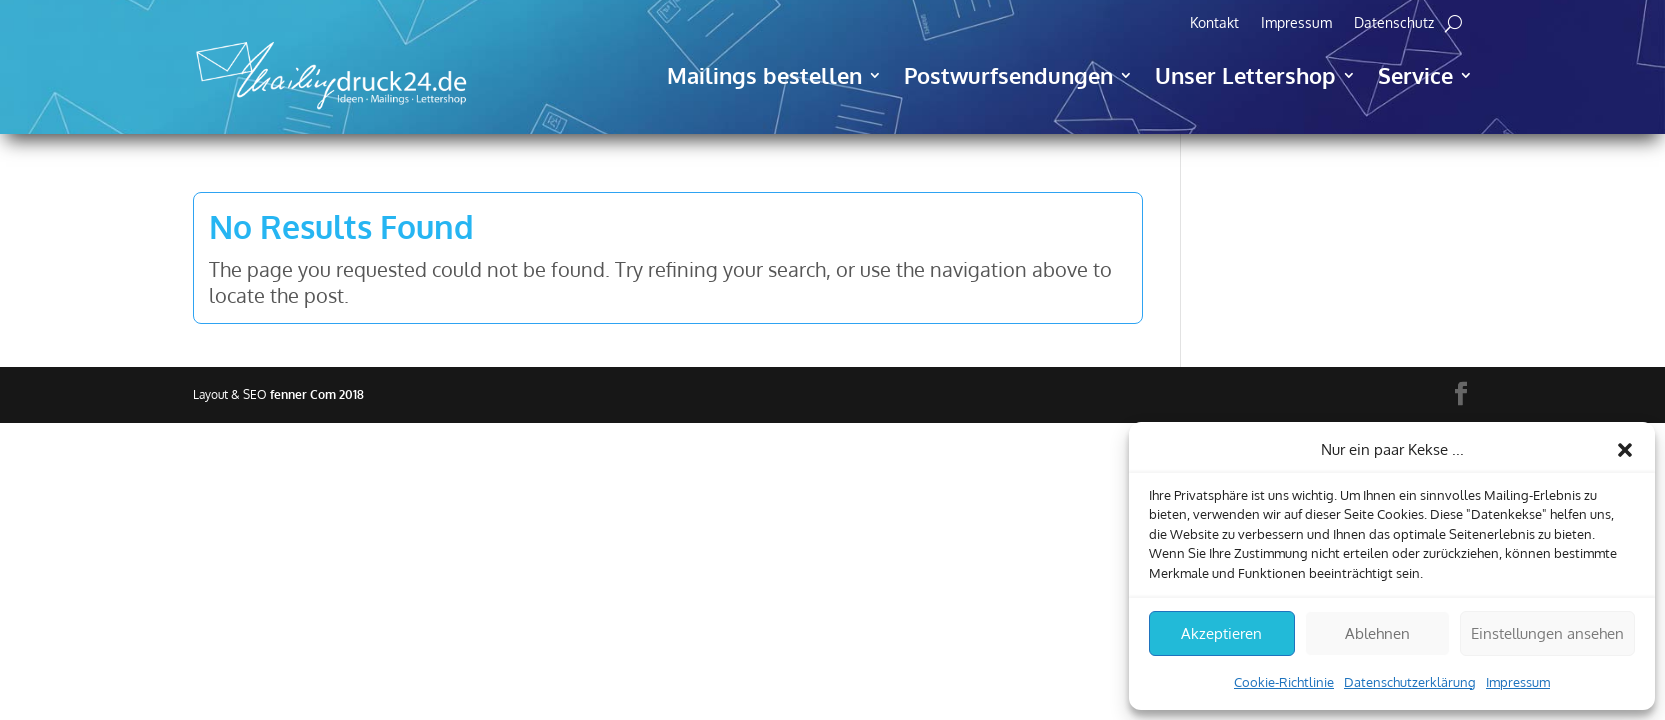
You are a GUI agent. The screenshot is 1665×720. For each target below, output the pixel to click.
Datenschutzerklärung (1410, 682)
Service (1415, 75)
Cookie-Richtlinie (1284, 682)
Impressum (1518, 682)
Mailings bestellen (764, 75)
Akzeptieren (1221, 633)
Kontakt (1214, 23)
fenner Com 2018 (317, 394)
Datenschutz (1394, 23)
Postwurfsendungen (1008, 75)
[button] (1625, 450)
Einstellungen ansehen (1547, 633)
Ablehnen (1377, 633)
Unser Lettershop (1245, 75)
